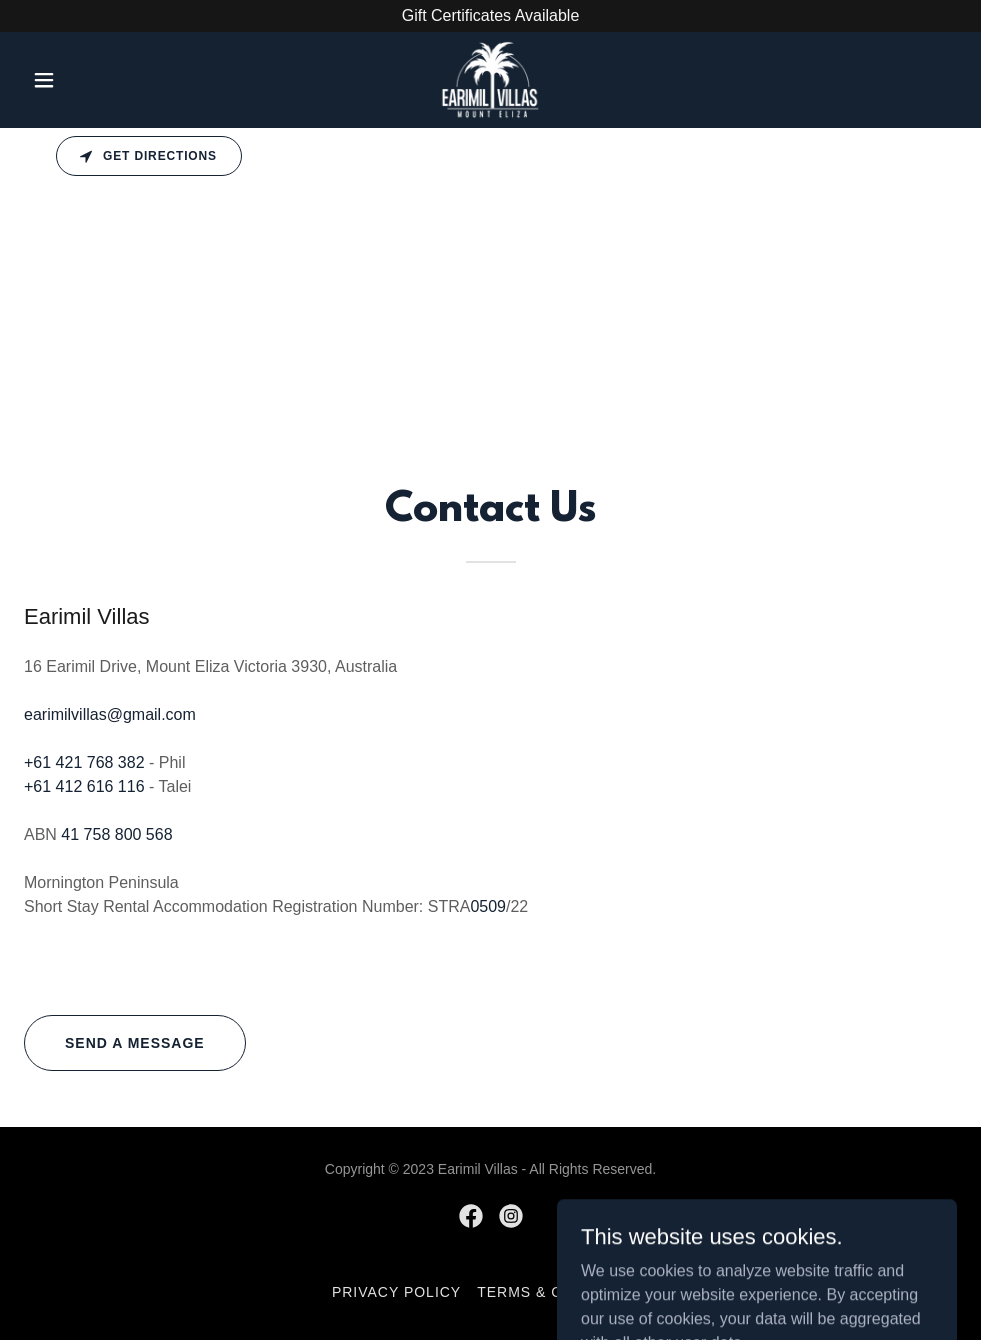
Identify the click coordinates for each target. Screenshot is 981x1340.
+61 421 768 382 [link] (84, 762)
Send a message (135, 1043)
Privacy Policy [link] (396, 1292)
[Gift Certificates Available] (490, 16)
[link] (490, 80)
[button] (94, 80)
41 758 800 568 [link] (116, 834)
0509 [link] (488, 906)
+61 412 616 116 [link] (84, 786)
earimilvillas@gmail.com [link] (110, 714)
